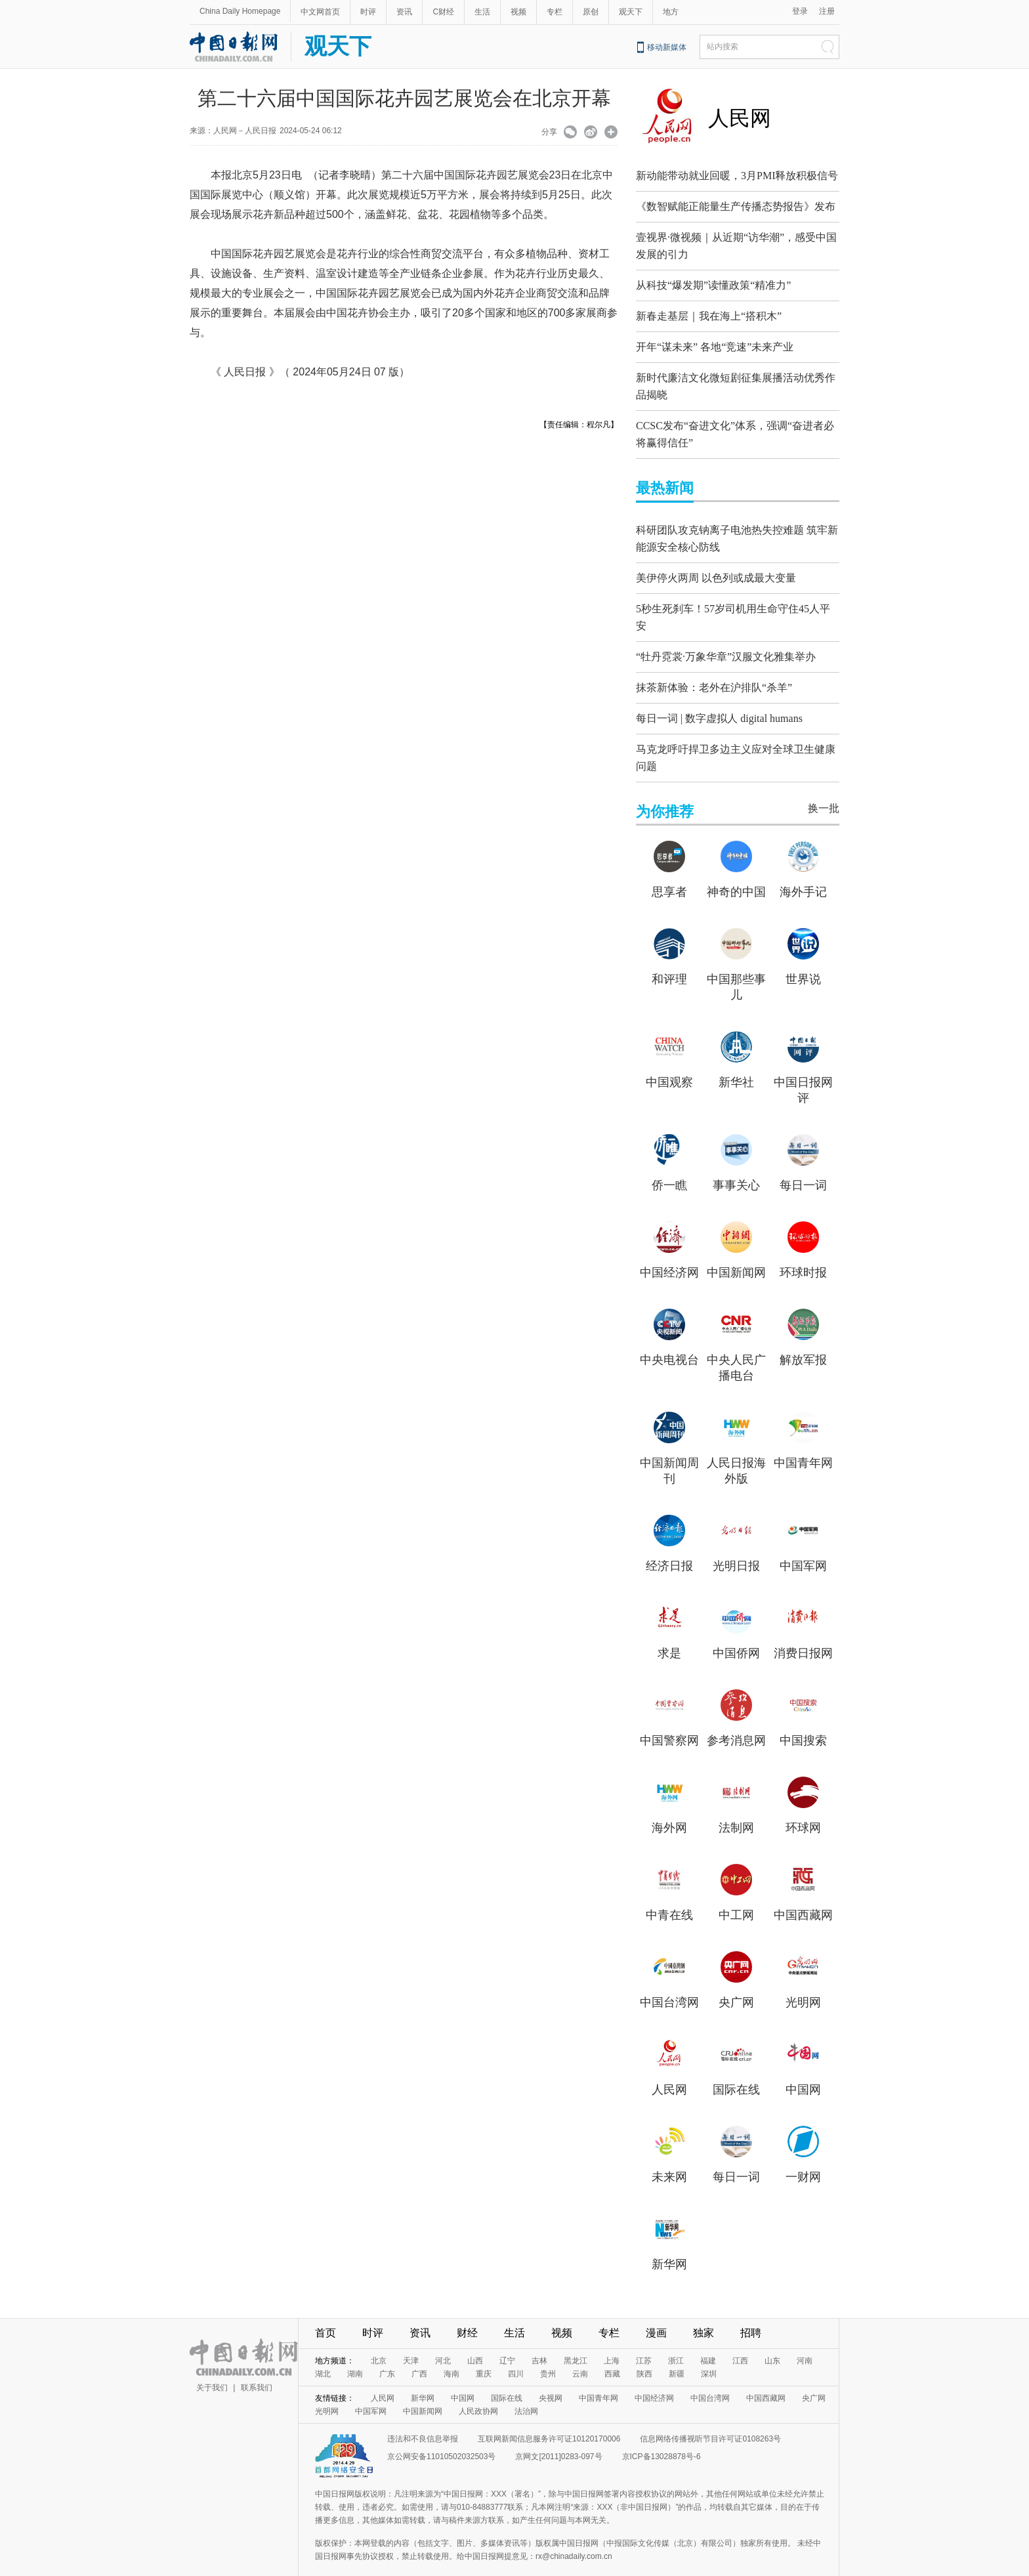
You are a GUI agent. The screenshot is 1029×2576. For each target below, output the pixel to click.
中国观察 (669, 1062)
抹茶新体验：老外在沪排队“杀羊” (714, 671)
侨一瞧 (669, 1165)
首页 (325, 2313)
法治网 (526, 2391)
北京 (379, 2341)
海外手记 (803, 872)
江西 (740, 2341)
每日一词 (803, 1165)
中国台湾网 (669, 1982)
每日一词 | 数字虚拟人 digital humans (719, 701)
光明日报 (736, 1546)
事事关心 (736, 1165)
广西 (419, 2354)
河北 (443, 2341)
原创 (590, 11)
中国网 (803, 2070)
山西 (475, 2341)
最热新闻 (665, 478)
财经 (467, 2313)
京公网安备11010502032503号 (441, 2436)
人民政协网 (478, 2391)
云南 (580, 2354)
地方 (671, 11)
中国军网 (803, 1546)
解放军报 (803, 1340)
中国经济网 (669, 1252)
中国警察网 (669, 1720)
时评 (368, 11)
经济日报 (669, 1546)
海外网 (669, 1808)
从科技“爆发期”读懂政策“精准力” (713, 281)
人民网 (739, 118)
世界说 (803, 959)
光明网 (803, 1982)
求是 (669, 1633)
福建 (708, 2341)
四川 (516, 2354)
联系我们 (256, 2368)
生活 (482, 11)
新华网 (669, 2244)
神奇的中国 (736, 872)
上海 (612, 2341)
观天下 (630, 11)
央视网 (550, 2378)
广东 (387, 2354)
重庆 (484, 2354)
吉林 (539, 2341)
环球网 (803, 1808)
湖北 (323, 2354)
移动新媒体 (666, 47)
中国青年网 (803, 1443)
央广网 (736, 1982)
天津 (411, 2341)
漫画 (656, 2313)
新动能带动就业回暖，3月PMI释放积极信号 (737, 175)
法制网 (736, 1808)
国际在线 (736, 2070)
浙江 (676, 2341)
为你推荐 (665, 792)
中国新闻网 (736, 1252)
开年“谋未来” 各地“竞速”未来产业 (714, 343)
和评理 (669, 959)
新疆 (676, 2354)
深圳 (709, 2354)
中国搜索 (803, 1720)
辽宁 (507, 2341)
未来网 (669, 2157)
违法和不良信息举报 (422, 2419)
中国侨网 (736, 1633)
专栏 (554, 11)
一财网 (803, 2157)
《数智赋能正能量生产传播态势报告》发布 (735, 206)
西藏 (612, 2354)
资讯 (404, 11)
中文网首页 (320, 11)
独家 (703, 2313)
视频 (518, 11)
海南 (451, 2354)
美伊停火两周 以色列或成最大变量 (716, 564)
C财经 (443, 11)
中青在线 (669, 1895)
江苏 (644, 2341)
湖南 (355, 2354)
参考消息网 (736, 1720)
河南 (804, 2341)
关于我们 (212, 2368)
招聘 (750, 2313)
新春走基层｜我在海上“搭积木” (709, 312)
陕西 (644, 2354)
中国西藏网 (803, 1895)
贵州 (548, 2354)
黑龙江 (575, 2341)
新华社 (736, 1062)
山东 (772, 2341)
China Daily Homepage (240, 11)
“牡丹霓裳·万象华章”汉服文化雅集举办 (726, 640)
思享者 (669, 872)
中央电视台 (669, 1340)
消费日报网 (803, 1633)
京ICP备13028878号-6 (661, 2436)
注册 (827, 11)
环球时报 (803, 1252)
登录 (800, 11)
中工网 (736, 1895)
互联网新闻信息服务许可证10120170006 (549, 2419)
